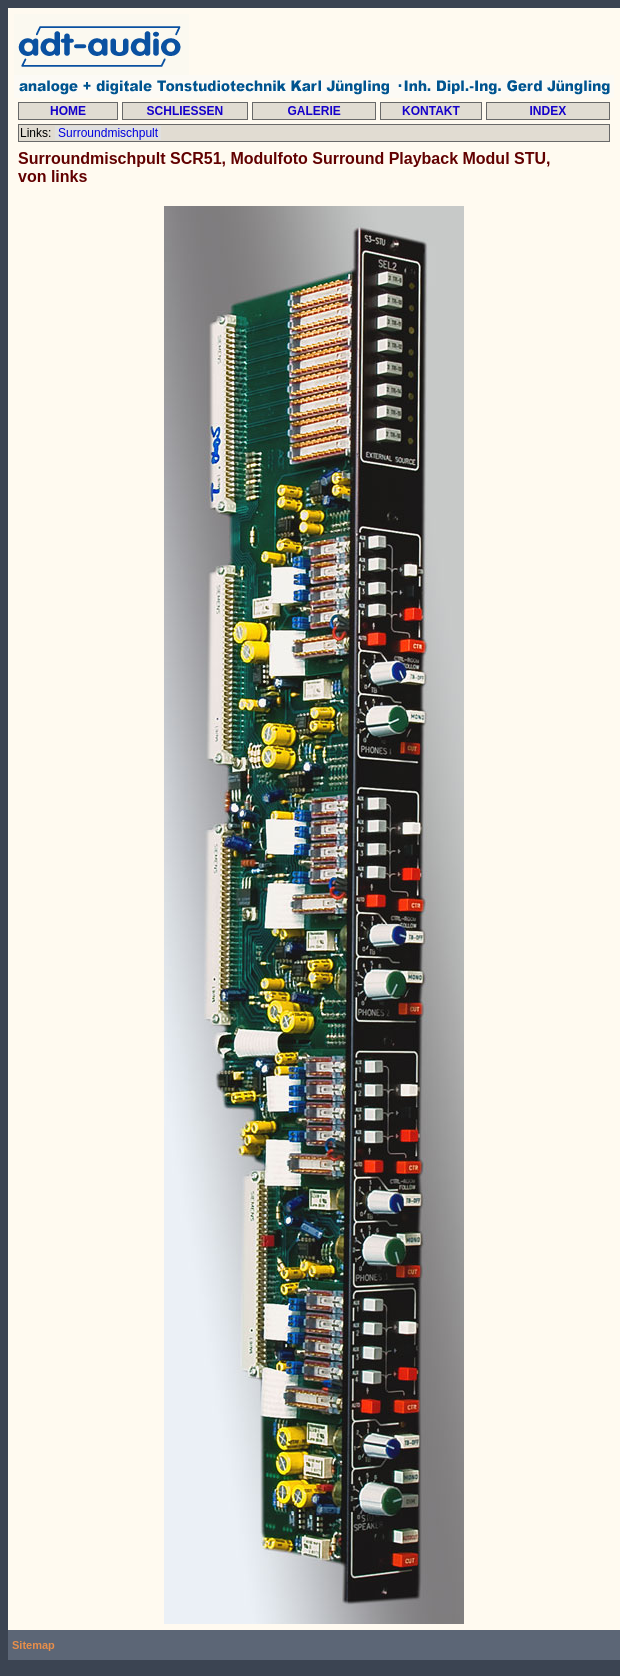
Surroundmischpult (108, 133)
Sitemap (33, 1645)
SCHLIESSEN (185, 111)
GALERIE (313, 111)
